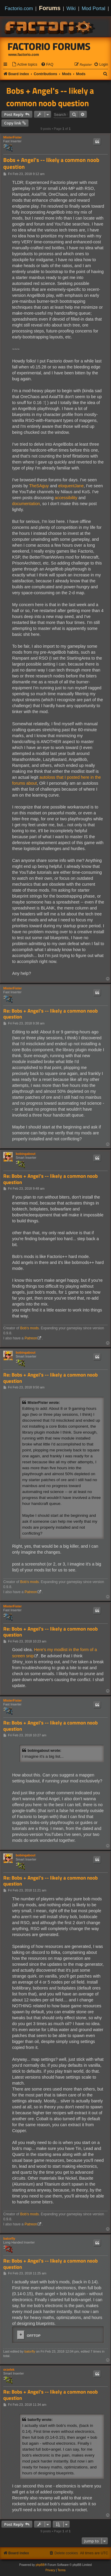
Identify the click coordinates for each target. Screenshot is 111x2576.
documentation (26, 503)
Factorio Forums (49, 46)
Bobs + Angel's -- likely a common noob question (50, 96)
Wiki (71, 8)
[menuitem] (24, 65)
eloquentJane (71, 485)
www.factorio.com (23, 55)
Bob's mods (29, 1328)
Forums (50, 8)
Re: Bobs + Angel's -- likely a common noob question (50, 1014)
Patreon (31, 1338)
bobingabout (26, 1153)
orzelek (9, 2369)
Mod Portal (93, 8)
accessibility (66, 497)
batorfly (9, 2238)
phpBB (40, 2564)
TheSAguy (39, 485)
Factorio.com (19, 8)
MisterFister (12, 137)
